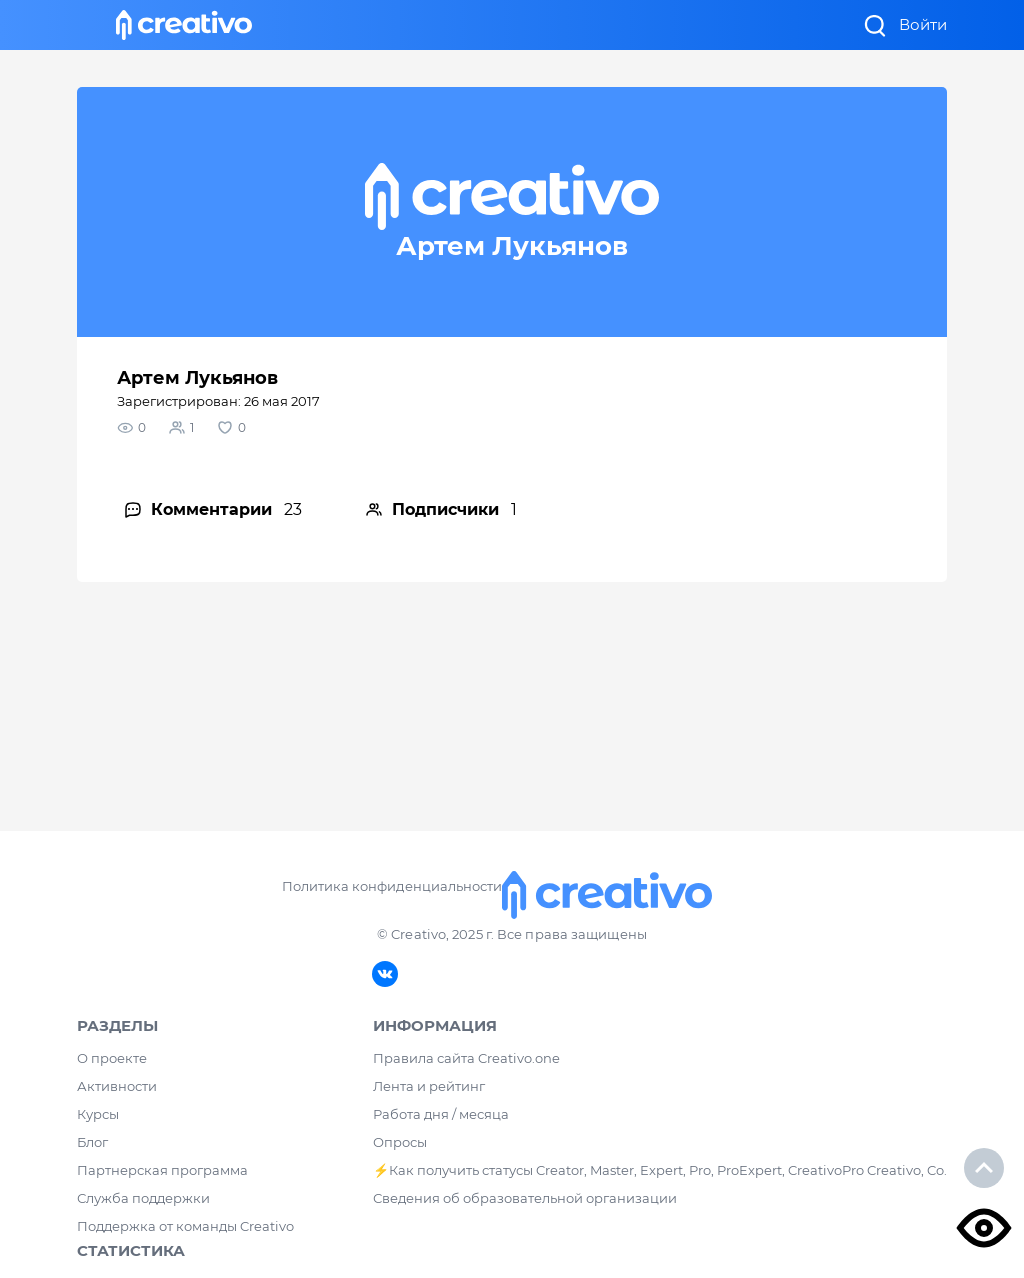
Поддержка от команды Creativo (185, 1226)
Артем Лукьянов (197, 378)
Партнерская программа (162, 1170)
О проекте (112, 1058)
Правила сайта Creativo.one (466, 1058)
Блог (92, 1142)
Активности (117, 1086)
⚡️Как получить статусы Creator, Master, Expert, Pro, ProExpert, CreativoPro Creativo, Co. (660, 1170)
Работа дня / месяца (441, 1114)
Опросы (400, 1142)
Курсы (98, 1114)
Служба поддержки (143, 1198)
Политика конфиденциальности (391, 886)
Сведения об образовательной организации (525, 1198)
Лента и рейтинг (429, 1086)
